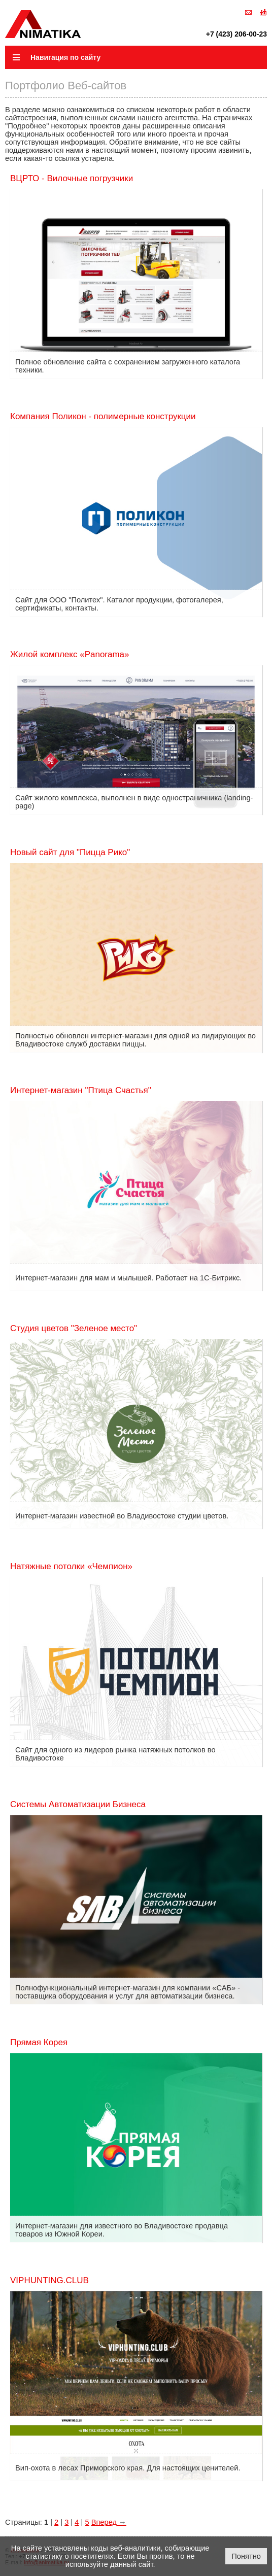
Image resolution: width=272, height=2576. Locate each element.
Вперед (108, 2522)
